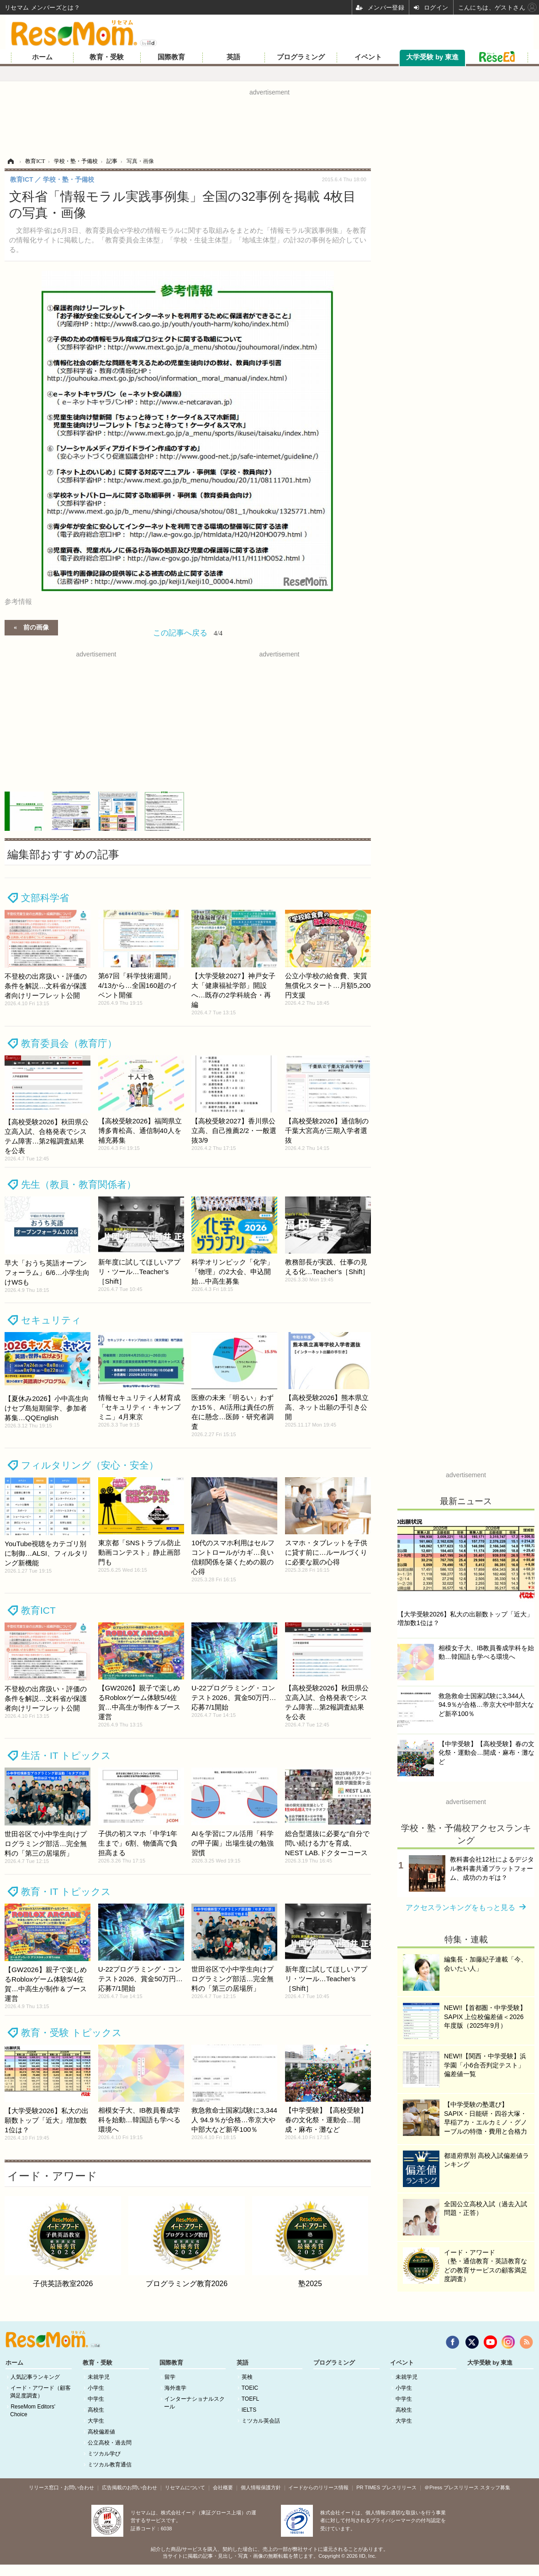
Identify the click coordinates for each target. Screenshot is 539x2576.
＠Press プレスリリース (451, 2487)
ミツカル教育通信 (110, 2464)
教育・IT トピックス (66, 1891)
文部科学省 (45, 897)
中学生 (96, 2399)
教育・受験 (107, 57)
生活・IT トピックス (66, 1755)
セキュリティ (51, 1320)
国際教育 (171, 57)
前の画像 (36, 627)
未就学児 (99, 2377)
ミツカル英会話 (261, 2421)
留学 (169, 2377)
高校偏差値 (101, 2432)
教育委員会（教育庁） (69, 1043)
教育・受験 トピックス (71, 2032)
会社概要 (223, 2487)
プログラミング (301, 57)
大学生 (96, 2421)
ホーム (42, 57)
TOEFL (250, 2399)
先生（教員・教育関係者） (78, 1184)
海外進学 (175, 2388)
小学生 (96, 2388)
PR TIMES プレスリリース (386, 2487)
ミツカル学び (104, 2453)
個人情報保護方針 (261, 2487)
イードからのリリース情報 (318, 2487)
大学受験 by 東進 (432, 57)
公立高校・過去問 (110, 2443)
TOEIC (250, 2388)
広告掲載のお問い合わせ (129, 2487)
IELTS (249, 2410)
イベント (368, 57)
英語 (233, 57)
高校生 (96, 2410)
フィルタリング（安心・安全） (90, 1465)
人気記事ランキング (35, 2377)
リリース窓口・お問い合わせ (61, 2487)
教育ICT (38, 1610)
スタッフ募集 (495, 2487)
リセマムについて (185, 2487)
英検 (247, 2377)
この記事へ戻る (187, 632)
